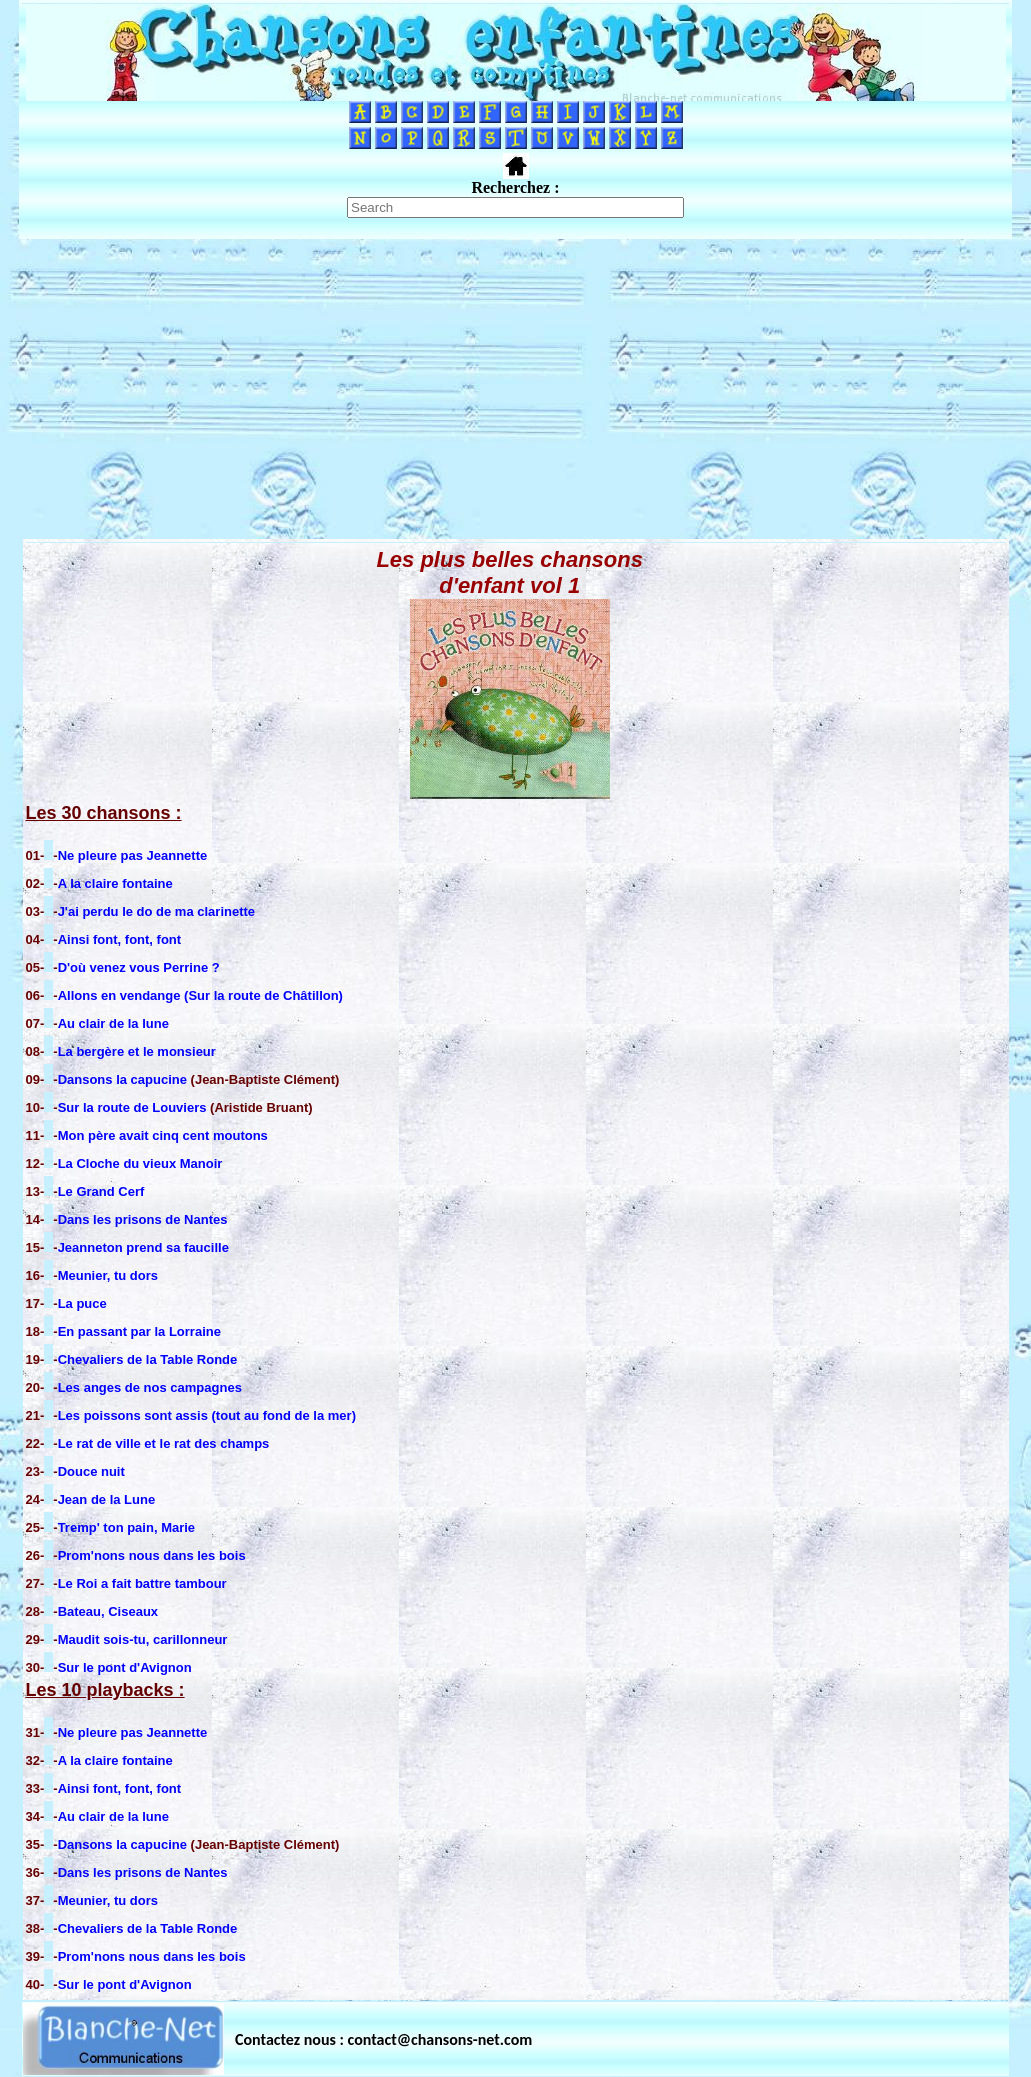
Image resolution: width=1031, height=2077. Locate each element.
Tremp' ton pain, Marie (126, 1527)
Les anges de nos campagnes (150, 1387)
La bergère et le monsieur (137, 1051)
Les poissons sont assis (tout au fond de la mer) (207, 1415)
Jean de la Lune (107, 1499)
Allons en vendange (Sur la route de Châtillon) (200, 995)
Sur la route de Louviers (134, 1107)
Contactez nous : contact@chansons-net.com (383, 2039)
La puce (82, 1303)
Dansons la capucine (122, 1079)
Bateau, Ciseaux (108, 1611)
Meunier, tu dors (108, 1275)
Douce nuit (91, 1471)
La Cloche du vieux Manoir (140, 1163)
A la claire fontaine (115, 883)
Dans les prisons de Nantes (143, 1219)
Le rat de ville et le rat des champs (164, 1443)
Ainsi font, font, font (119, 939)
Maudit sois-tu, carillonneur (143, 1639)
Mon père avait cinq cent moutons (163, 1135)
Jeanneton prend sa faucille (143, 1247)
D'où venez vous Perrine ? (139, 967)
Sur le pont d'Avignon (125, 1667)
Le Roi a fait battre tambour (142, 1583)
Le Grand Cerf (101, 1191)
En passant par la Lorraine (139, 1331)
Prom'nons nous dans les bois (152, 1555)
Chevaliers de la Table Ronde (148, 1359)
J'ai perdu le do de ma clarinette (156, 911)
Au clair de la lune (113, 1023)
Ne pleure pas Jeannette (133, 855)
